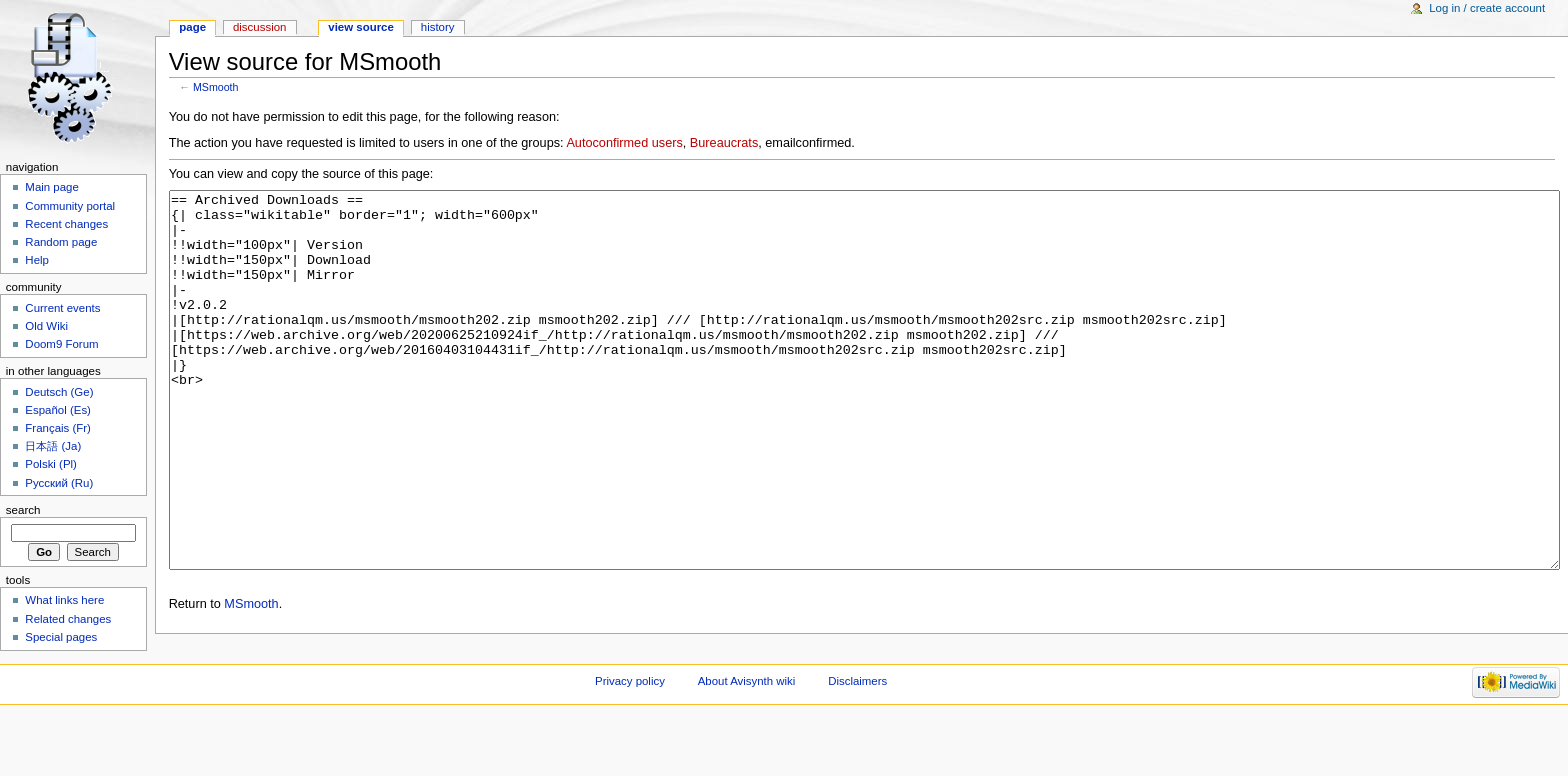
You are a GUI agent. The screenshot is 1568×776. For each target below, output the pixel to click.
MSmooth (216, 87)
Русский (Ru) (59, 483)
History (438, 27)
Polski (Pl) (51, 464)
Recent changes (66, 224)
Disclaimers (857, 741)
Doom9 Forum (61, 344)
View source (361, 27)
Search (23, 510)
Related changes (68, 619)
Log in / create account (1487, 8)
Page (192, 27)
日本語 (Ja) (53, 446)
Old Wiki (46, 326)
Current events (62, 308)
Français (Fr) (58, 428)
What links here (64, 600)
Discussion (259, 27)
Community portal (70, 206)
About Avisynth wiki (747, 741)
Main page (52, 187)
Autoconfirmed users (624, 143)
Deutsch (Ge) (59, 392)
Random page (61, 242)
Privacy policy (630, 741)
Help (37, 260)
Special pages (61, 637)
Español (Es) (58, 410)
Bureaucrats (724, 143)
